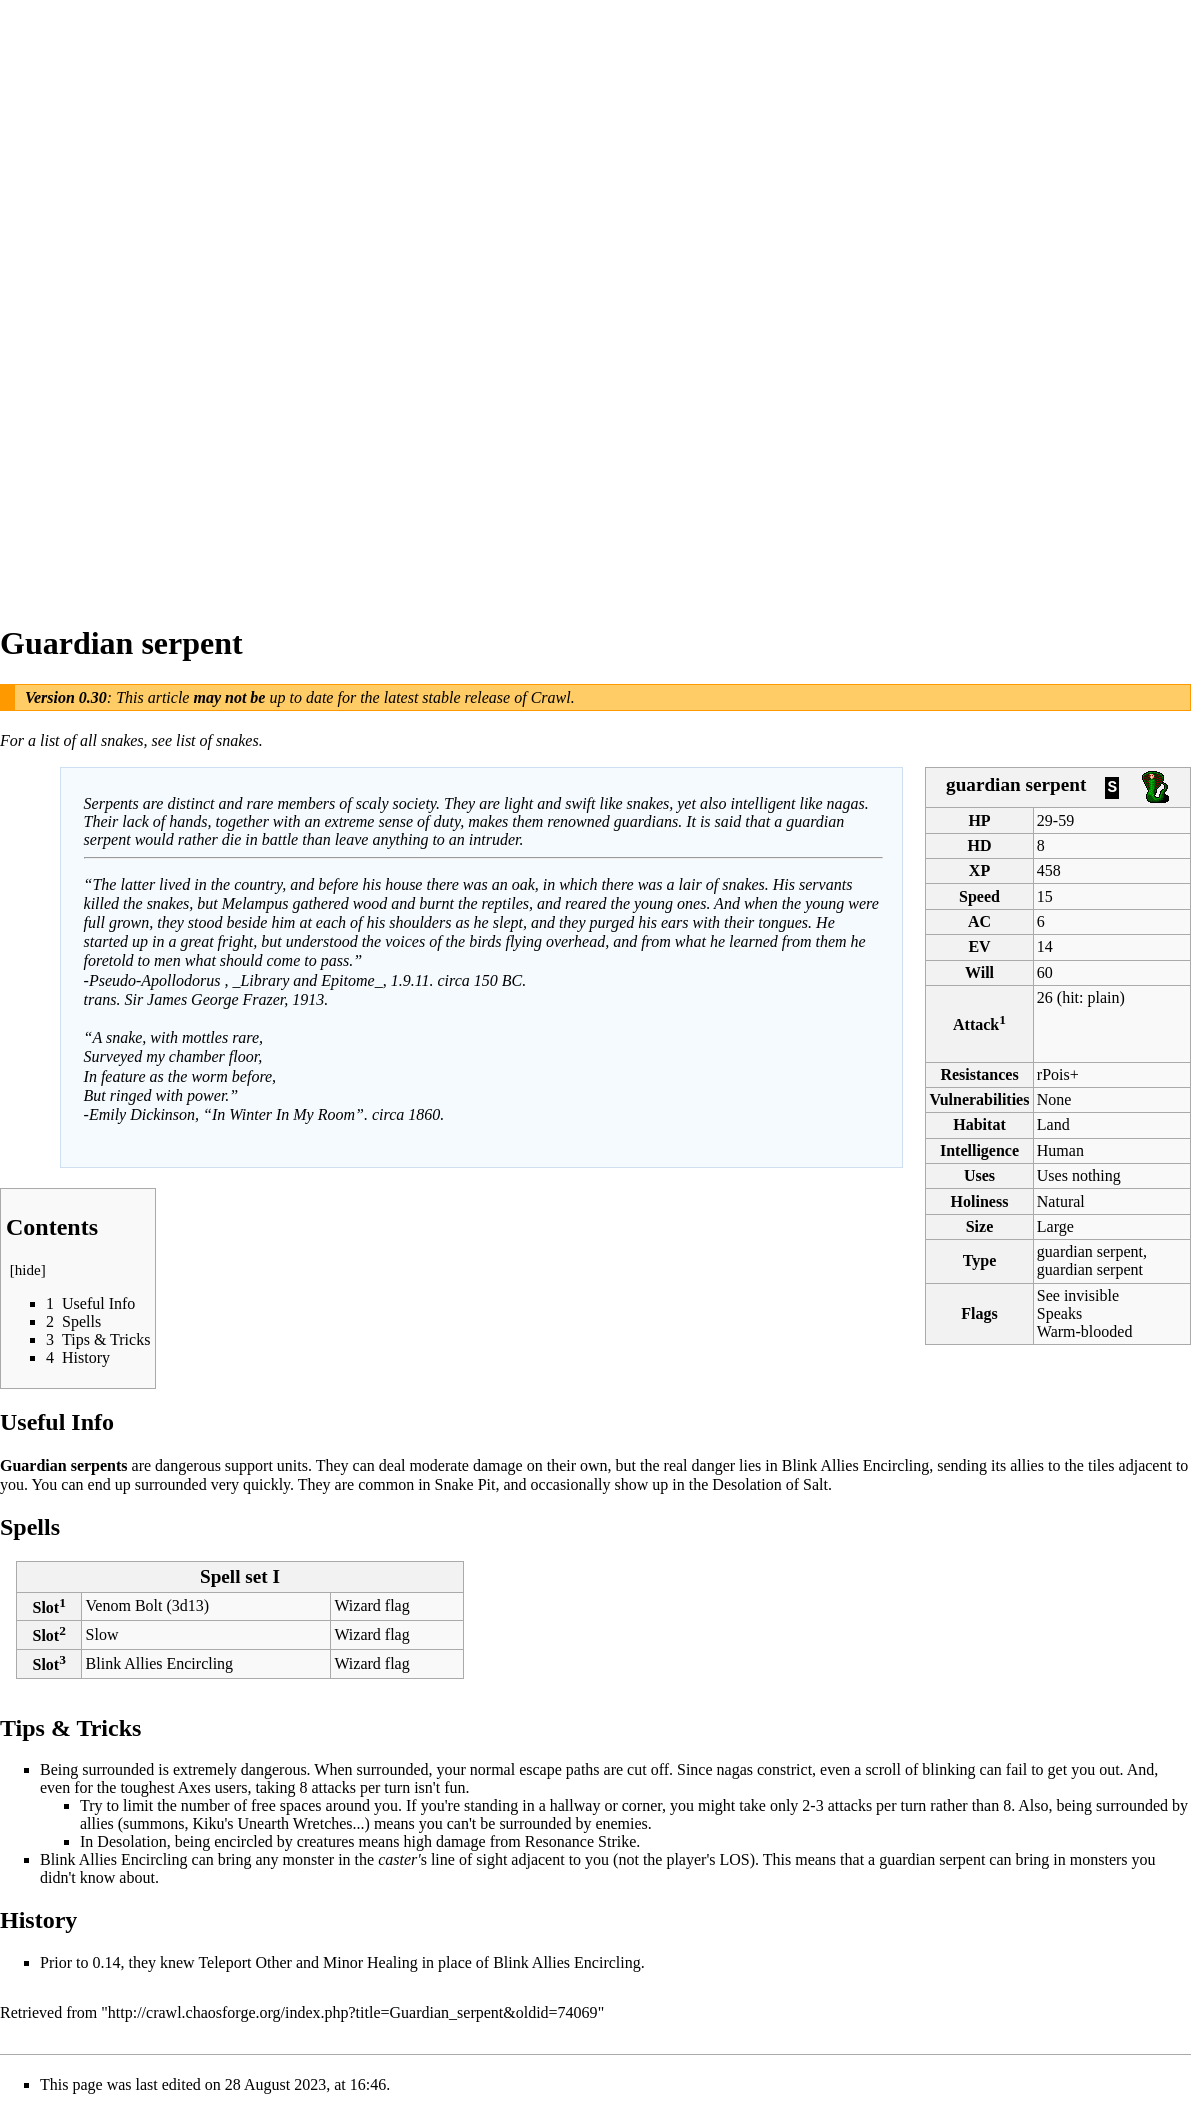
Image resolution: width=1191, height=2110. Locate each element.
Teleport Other (245, 1962)
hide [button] (28, 1270)
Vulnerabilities (980, 1099)
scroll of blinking (920, 1769)
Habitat (979, 1124)
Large (1055, 1226)
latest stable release (447, 697)
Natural (1061, 1201)
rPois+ (1058, 1074)
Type (979, 1260)
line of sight (469, 1859)
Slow (102, 1634)
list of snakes (217, 740)
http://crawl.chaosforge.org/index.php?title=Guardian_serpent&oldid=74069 (353, 2012)
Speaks (1059, 1313)
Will (979, 972)
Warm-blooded (1085, 1331)
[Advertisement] (80, 300)
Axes (194, 1787)
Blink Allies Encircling (856, 1465)
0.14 (106, 1962)
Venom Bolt (124, 1605)
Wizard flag (371, 1605)
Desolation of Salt (770, 1484)
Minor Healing (370, 1962)
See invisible (1078, 1295)
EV (979, 946)
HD (980, 845)
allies (97, 1823)
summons (153, 1823)
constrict (784, 1769)
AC (979, 921)
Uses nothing (1079, 1175)
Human (1060, 1150)
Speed (979, 896)
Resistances (979, 1074)
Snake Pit (465, 1484)
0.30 (93, 697)
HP (979, 820)
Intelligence (979, 1150)
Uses (979, 1175)
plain (1103, 997)
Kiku (208, 1823)
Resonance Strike (581, 1841)
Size (980, 1226)
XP (979, 870)
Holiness (980, 1201)
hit (1070, 997)
